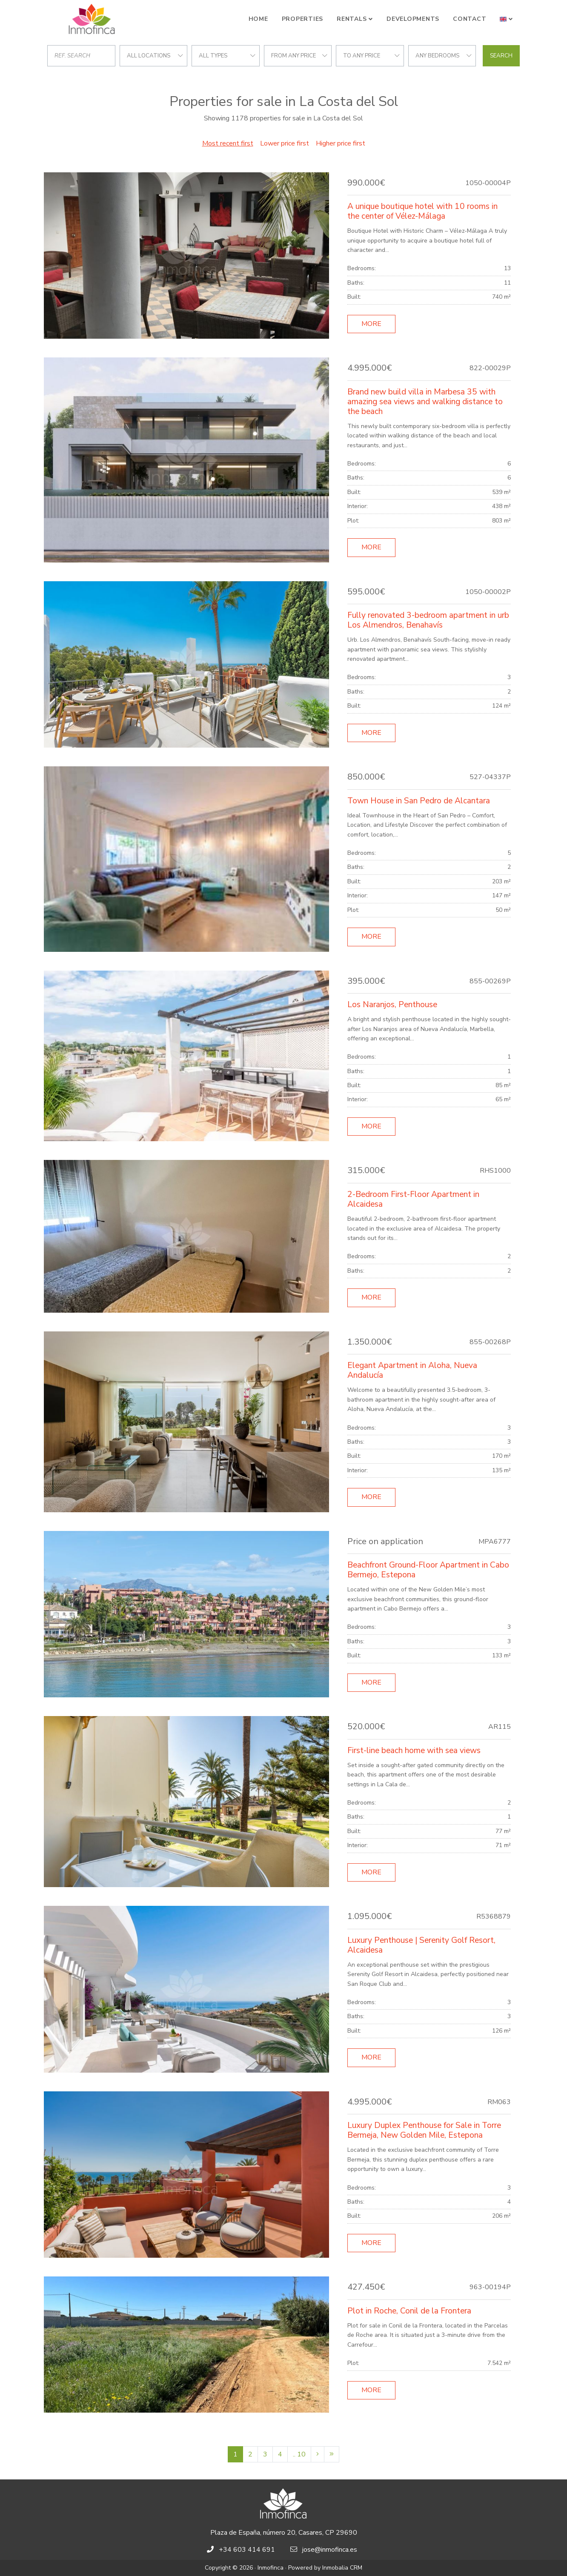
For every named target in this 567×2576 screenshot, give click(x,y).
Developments (413, 19)
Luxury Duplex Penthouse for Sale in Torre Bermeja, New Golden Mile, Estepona (424, 2130)
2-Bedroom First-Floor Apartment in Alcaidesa (413, 1199)
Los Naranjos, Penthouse (392, 1004)
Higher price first (340, 143)
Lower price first (284, 143)
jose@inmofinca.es (329, 2549)
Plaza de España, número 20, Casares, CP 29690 (283, 2532)
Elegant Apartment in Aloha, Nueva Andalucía (412, 1370)
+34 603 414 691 (247, 2549)
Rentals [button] (352, 19)
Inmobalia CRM (342, 2568)
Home (258, 19)
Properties (303, 19)
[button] (506, 19)
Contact (469, 19)
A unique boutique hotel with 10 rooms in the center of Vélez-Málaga (422, 211)
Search (501, 56)
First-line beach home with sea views (414, 1750)
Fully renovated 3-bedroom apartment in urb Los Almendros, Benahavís (428, 620)
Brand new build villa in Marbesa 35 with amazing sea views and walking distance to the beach (425, 401)
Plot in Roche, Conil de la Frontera (409, 2310)
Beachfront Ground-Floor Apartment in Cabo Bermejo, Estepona (428, 1569)
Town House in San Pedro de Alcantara (418, 800)
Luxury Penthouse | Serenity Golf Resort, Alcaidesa (421, 1945)
